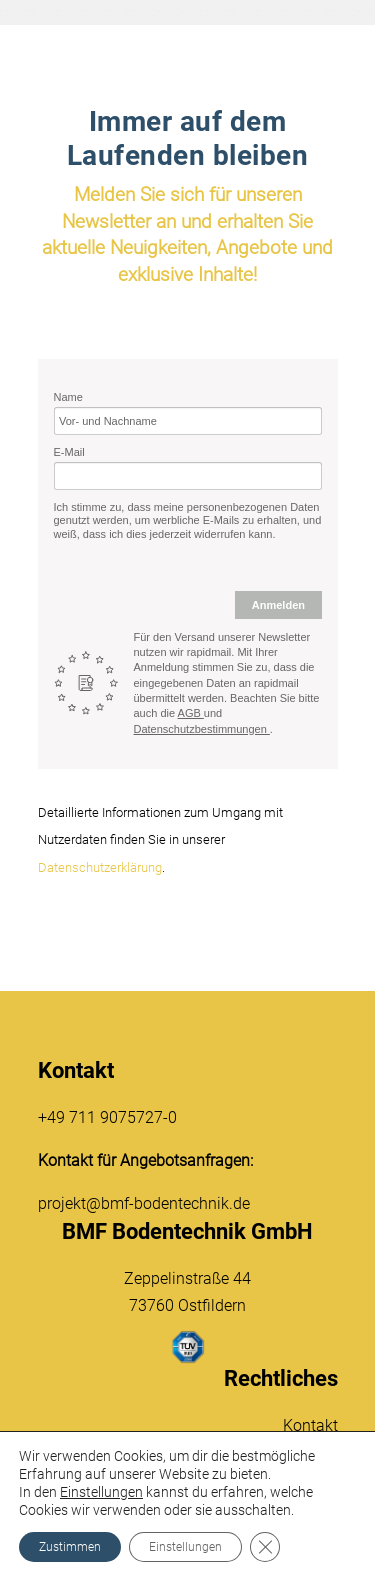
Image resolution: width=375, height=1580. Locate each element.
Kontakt (310, 1425)
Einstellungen (101, 1492)
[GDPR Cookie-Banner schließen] (265, 1547)
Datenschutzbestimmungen (202, 729)
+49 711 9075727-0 (107, 1117)
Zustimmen (70, 1547)
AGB (191, 713)
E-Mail (69, 452)
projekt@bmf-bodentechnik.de (144, 1203)
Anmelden (278, 605)
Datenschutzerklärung (100, 867)
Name (68, 397)
